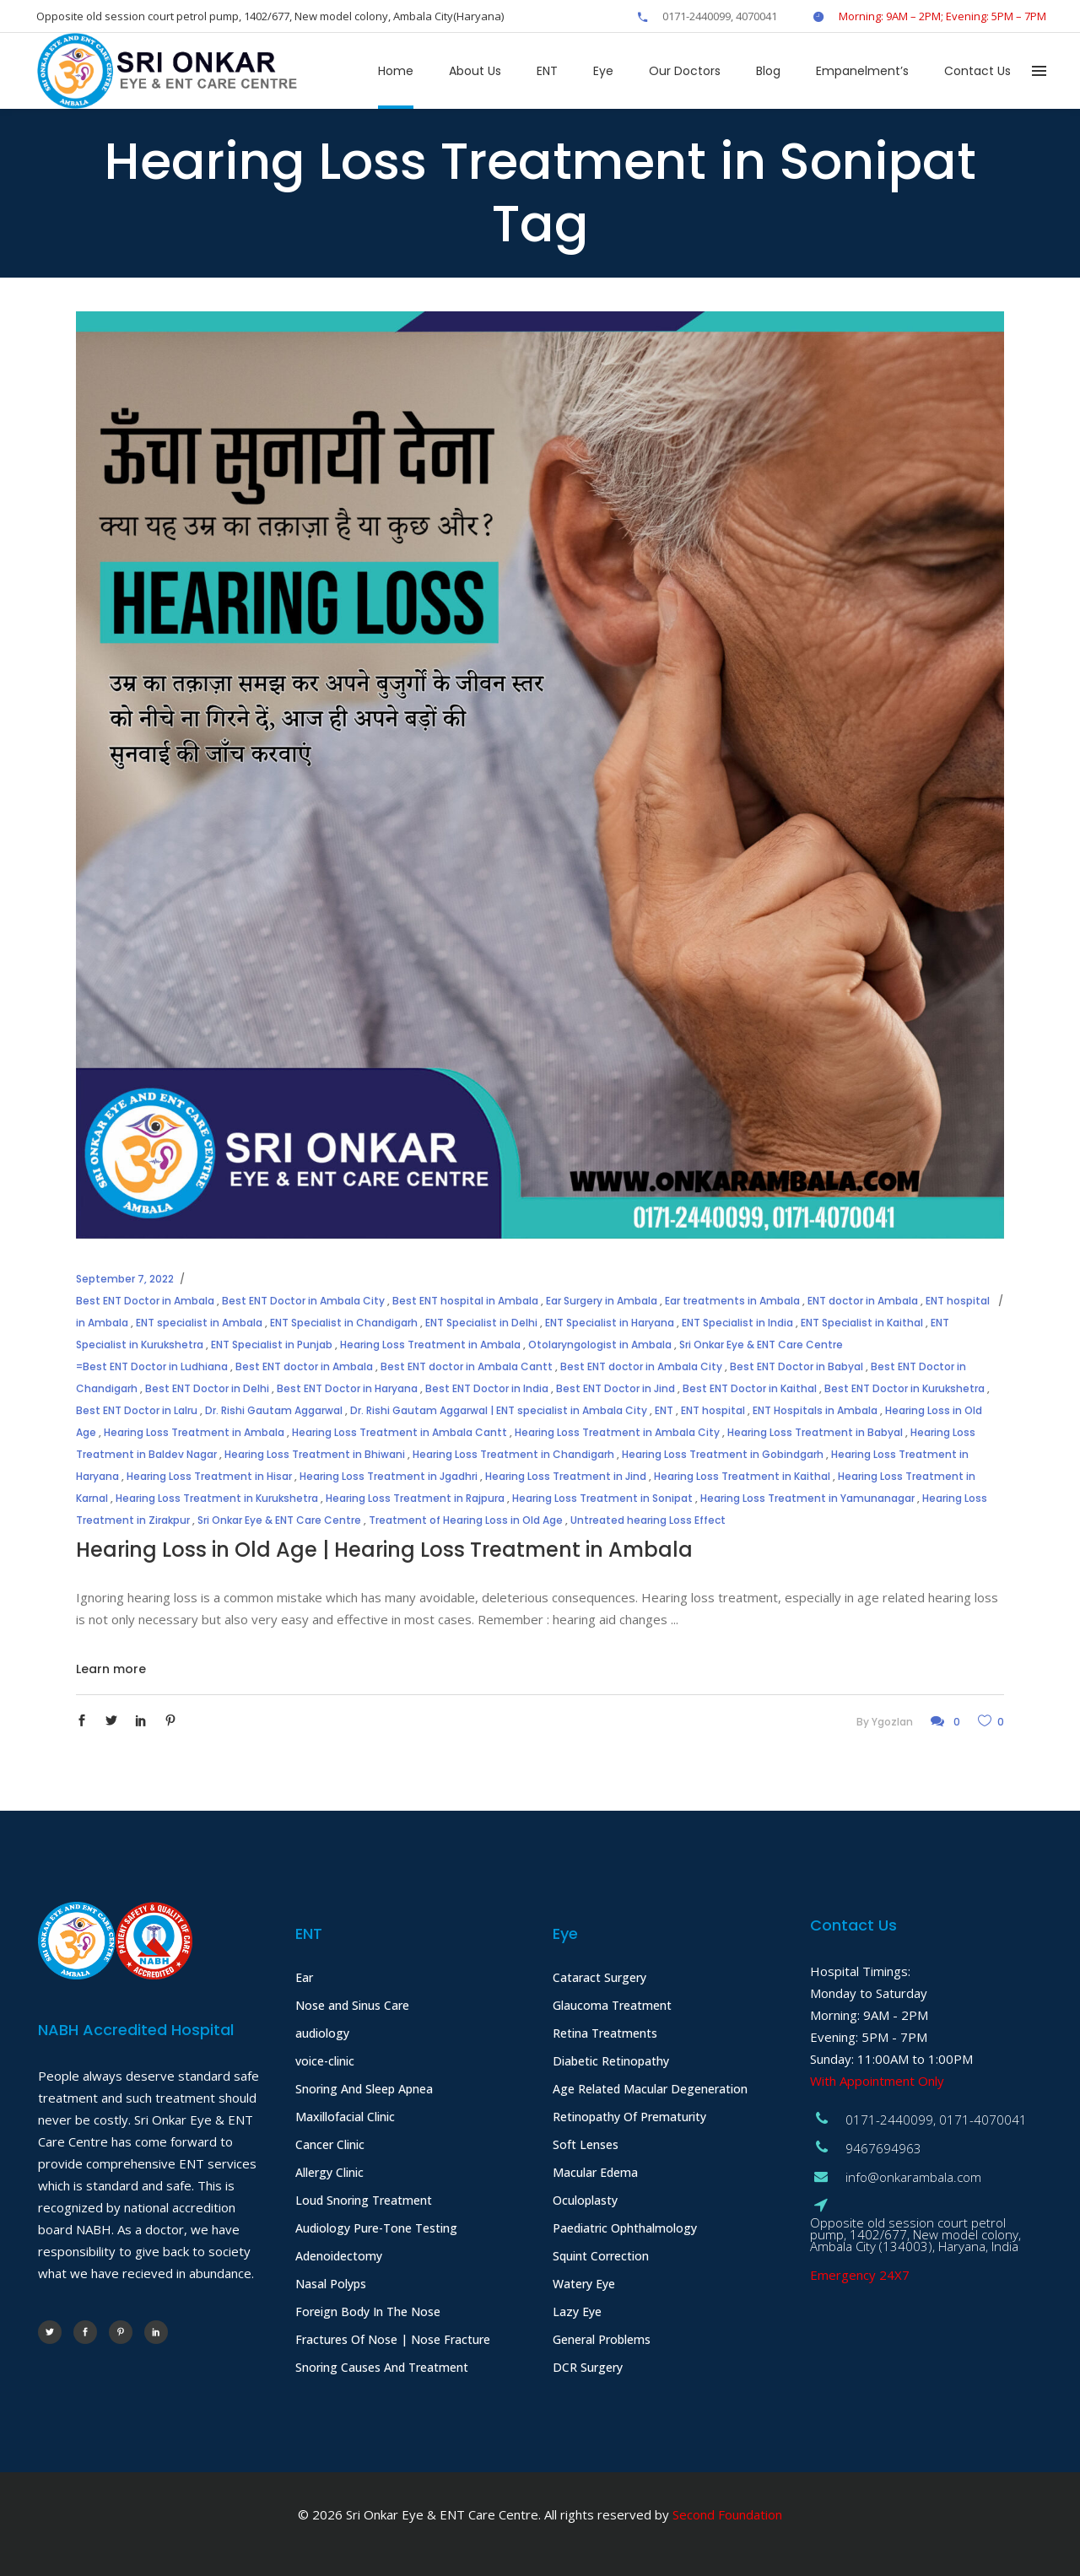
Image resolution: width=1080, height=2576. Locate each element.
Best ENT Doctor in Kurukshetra (904, 1388)
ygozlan (892, 1722)
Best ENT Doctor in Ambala (145, 1300)
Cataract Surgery (599, 1977)
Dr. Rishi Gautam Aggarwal (274, 1410)
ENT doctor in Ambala (862, 1300)
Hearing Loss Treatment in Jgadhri (389, 1476)
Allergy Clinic (329, 2172)
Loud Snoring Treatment (363, 2200)
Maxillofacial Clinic (345, 2117)
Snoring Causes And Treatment (381, 2367)
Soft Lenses (585, 2144)
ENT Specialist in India (737, 1322)
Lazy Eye (577, 2311)
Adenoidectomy (338, 2256)
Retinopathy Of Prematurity (629, 2117)
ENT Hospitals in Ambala (815, 1410)
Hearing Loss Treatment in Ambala (430, 1344)
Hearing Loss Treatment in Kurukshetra (217, 1498)
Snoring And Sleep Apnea (364, 2089)
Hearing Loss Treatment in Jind (565, 1476)
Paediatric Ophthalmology (625, 2228)
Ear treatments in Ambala (732, 1300)
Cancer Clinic (329, 2144)
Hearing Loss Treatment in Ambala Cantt (399, 1432)
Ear (304, 1977)
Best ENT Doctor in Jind (615, 1388)
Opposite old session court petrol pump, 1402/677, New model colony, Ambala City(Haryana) (270, 16)
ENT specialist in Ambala (199, 1322)
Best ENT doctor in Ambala (304, 1366)
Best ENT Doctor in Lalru (136, 1410)
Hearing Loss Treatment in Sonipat (602, 1498)
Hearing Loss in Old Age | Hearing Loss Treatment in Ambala (384, 1549)
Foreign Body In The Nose (367, 2311)
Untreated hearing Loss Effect (648, 1520)
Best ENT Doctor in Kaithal (750, 1388)
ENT (664, 1410)
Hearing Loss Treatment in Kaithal (742, 1476)
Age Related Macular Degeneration (650, 2089)
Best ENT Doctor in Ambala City (303, 1300)
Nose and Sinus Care (352, 2005)
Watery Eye (584, 2284)
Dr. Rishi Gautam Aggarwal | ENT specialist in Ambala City (498, 1410)
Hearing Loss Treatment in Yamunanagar (807, 1498)
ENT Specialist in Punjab (271, 1344)
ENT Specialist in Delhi (481, 1322)
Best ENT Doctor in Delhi (207, 1388)
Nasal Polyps (330, 2284)
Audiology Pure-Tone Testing (376, 2228)
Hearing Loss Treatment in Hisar (209, 1476)
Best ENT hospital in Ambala (465, 1300)
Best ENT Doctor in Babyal (796, 1366)
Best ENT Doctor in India (486, 1388)
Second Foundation (727, 2514)
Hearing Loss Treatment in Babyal (815, 1432)
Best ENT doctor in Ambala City (641, 1366)
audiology (322, 2033)
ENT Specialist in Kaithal (862, 1322)
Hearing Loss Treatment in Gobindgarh (723, 1454)
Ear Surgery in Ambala (601, 1300)
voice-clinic (324, 2061)
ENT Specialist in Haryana (609, 1322)
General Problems (602, 2339)
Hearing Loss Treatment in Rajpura (415, 1498)
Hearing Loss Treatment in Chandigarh (513, 1454)
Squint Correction (601, 2256)
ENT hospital (713, 1410)
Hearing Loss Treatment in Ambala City (617, 1432)
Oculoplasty (585, 2200)
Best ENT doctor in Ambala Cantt (467, 1366)
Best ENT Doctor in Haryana (347, 1388)
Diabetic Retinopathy (611, 2061)
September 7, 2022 (125, 1279)
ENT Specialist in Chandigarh (344, 1322)
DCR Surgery (588, 2367)
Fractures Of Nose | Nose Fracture (392, 2339)
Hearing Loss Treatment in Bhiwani (314, 1454)
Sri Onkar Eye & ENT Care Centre (761, 1344)
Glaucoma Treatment (612, 2005)
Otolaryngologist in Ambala (600, 1344)
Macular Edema (595, 2172)
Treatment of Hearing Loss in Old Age (466, 1520)
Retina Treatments (605, 2033)
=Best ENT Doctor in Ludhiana (152, 1366)
